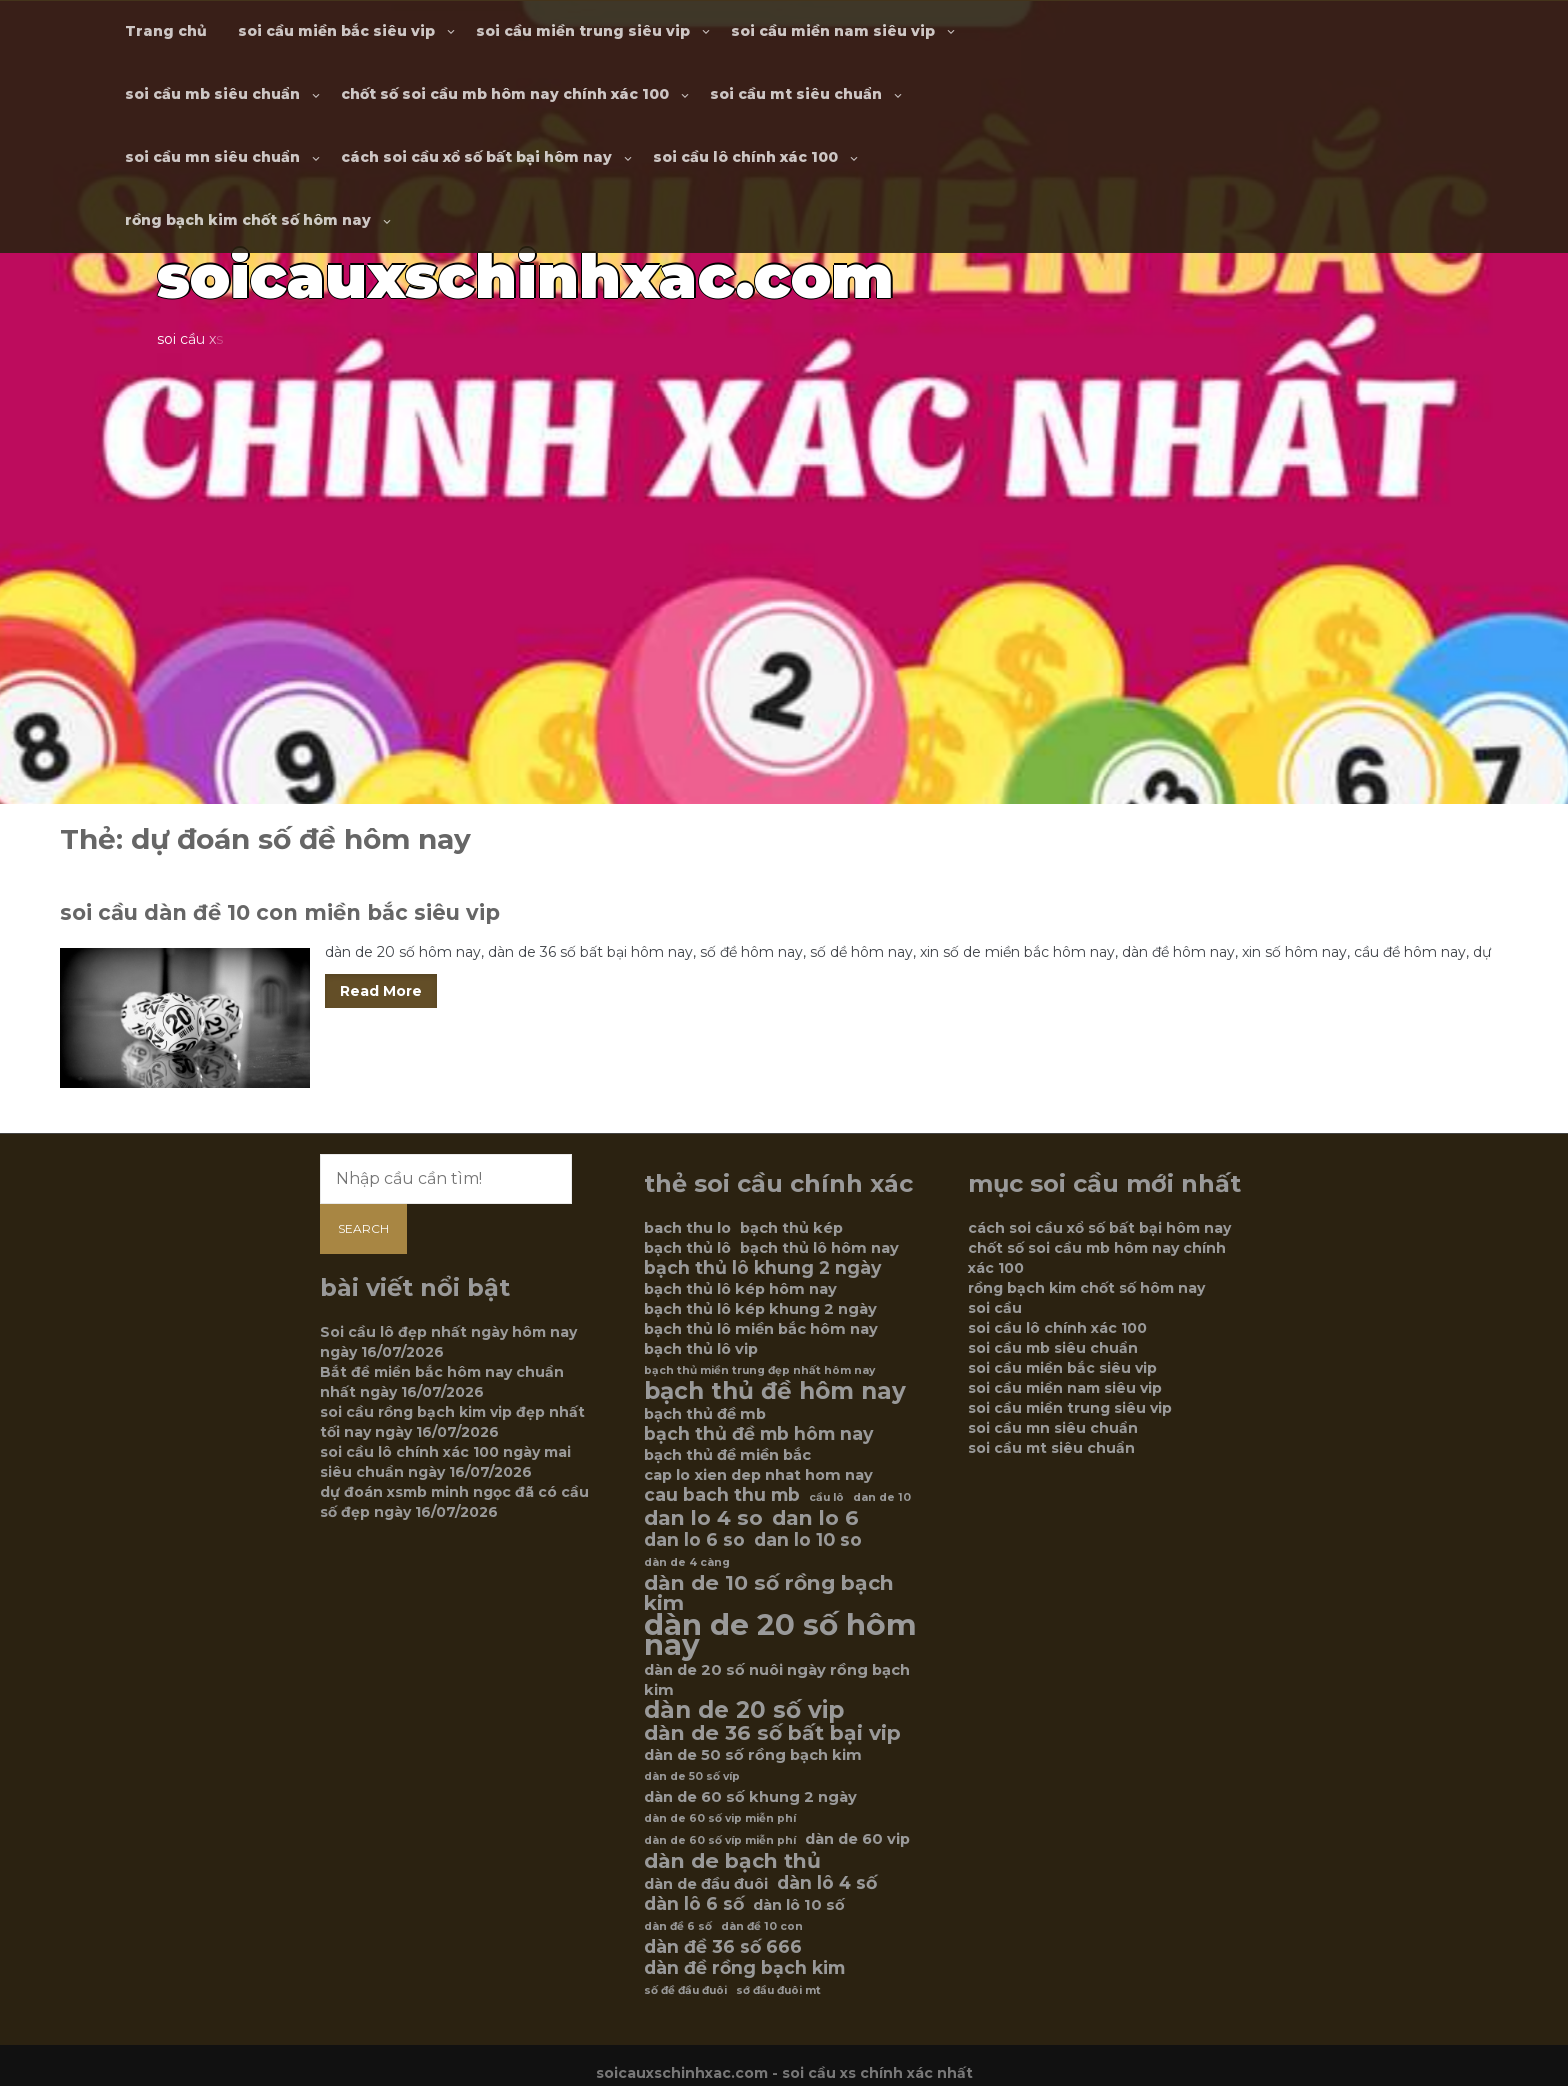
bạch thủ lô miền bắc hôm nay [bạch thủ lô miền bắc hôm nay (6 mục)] (761, 1329)
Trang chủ (166, 31)
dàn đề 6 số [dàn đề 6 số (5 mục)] (678, 1926)
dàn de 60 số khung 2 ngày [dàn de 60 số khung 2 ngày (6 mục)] (750, 1797)
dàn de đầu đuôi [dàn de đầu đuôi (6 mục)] (706, 1884)
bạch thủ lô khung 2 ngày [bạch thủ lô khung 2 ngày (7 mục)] (762, 1268)
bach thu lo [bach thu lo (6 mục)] (687, 1228)
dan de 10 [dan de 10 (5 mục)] (882, 1497)
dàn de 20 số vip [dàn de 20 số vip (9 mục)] (744, 1710)
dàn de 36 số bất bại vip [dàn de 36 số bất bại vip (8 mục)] (772, 1733)
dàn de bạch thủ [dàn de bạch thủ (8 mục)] (732, 1861)
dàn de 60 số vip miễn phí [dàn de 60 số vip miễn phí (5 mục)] (720, 1818)
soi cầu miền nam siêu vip (833, 31)
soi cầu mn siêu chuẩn (212, 157)
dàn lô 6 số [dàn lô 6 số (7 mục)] (694, 1904)
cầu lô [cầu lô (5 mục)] (826, 1497)
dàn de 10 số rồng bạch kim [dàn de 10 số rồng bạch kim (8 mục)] (769, 1593)
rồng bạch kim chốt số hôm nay (248, 220)
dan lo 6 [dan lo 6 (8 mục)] (815, 1518)
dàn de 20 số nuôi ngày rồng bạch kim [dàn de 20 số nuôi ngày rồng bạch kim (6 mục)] (777, 1680)
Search (363, 1228)
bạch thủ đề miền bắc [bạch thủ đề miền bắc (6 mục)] (727, 1455)
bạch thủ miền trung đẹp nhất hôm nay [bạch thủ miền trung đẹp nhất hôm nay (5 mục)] (759, 1370)
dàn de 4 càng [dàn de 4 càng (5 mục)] (687, 1562)
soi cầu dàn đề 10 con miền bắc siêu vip (280, 912)
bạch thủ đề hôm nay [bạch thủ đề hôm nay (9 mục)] (775, 1391)
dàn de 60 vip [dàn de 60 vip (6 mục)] (857, 1839)
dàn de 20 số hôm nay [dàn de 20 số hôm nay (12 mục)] (780, 1635)
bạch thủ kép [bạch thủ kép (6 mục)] (791, 1228)
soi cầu (995, 1308)
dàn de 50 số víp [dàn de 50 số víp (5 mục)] (692, 1776)
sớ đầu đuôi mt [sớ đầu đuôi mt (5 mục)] (778, 1990)
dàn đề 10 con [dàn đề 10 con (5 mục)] (762, 1926)
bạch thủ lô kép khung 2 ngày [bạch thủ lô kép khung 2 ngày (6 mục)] (760, 1309)
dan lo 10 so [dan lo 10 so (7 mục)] (808, 1540)
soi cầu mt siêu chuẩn (796, 94)
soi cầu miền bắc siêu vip (336, 31)
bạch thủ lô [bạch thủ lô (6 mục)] (687, 1248)
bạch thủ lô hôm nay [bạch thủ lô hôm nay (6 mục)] (819, 1248)
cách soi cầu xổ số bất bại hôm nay (476, 157)
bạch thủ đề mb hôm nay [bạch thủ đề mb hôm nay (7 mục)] (758, 1434)
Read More (381, 991)
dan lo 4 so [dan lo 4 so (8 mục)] (703, 1518)
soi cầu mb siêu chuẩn (212, 94)
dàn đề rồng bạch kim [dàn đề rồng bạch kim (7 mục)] (744, 1968)
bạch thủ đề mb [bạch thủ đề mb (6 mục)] (705, 1414)
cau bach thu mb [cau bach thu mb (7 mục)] (722, 1495)
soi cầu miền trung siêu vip (583, 31)
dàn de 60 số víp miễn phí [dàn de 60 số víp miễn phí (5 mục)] (720, 1840)
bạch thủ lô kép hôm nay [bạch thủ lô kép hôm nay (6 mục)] (740, 1289)
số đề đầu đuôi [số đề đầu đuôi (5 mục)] (685, 1990)
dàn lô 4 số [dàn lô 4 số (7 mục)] (827, 1883)
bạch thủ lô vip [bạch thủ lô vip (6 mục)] (701, 1349)
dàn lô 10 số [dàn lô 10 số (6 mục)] (799, 1905)
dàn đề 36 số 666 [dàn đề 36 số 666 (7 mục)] (723, 1947)
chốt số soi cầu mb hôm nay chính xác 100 (505, 94)
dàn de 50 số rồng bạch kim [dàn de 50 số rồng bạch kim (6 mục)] (753, 1755)
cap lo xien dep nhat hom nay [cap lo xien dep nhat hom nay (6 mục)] (758, 1475)
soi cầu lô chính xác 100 (745, 157)
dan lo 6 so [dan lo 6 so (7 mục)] (694, 1540)
